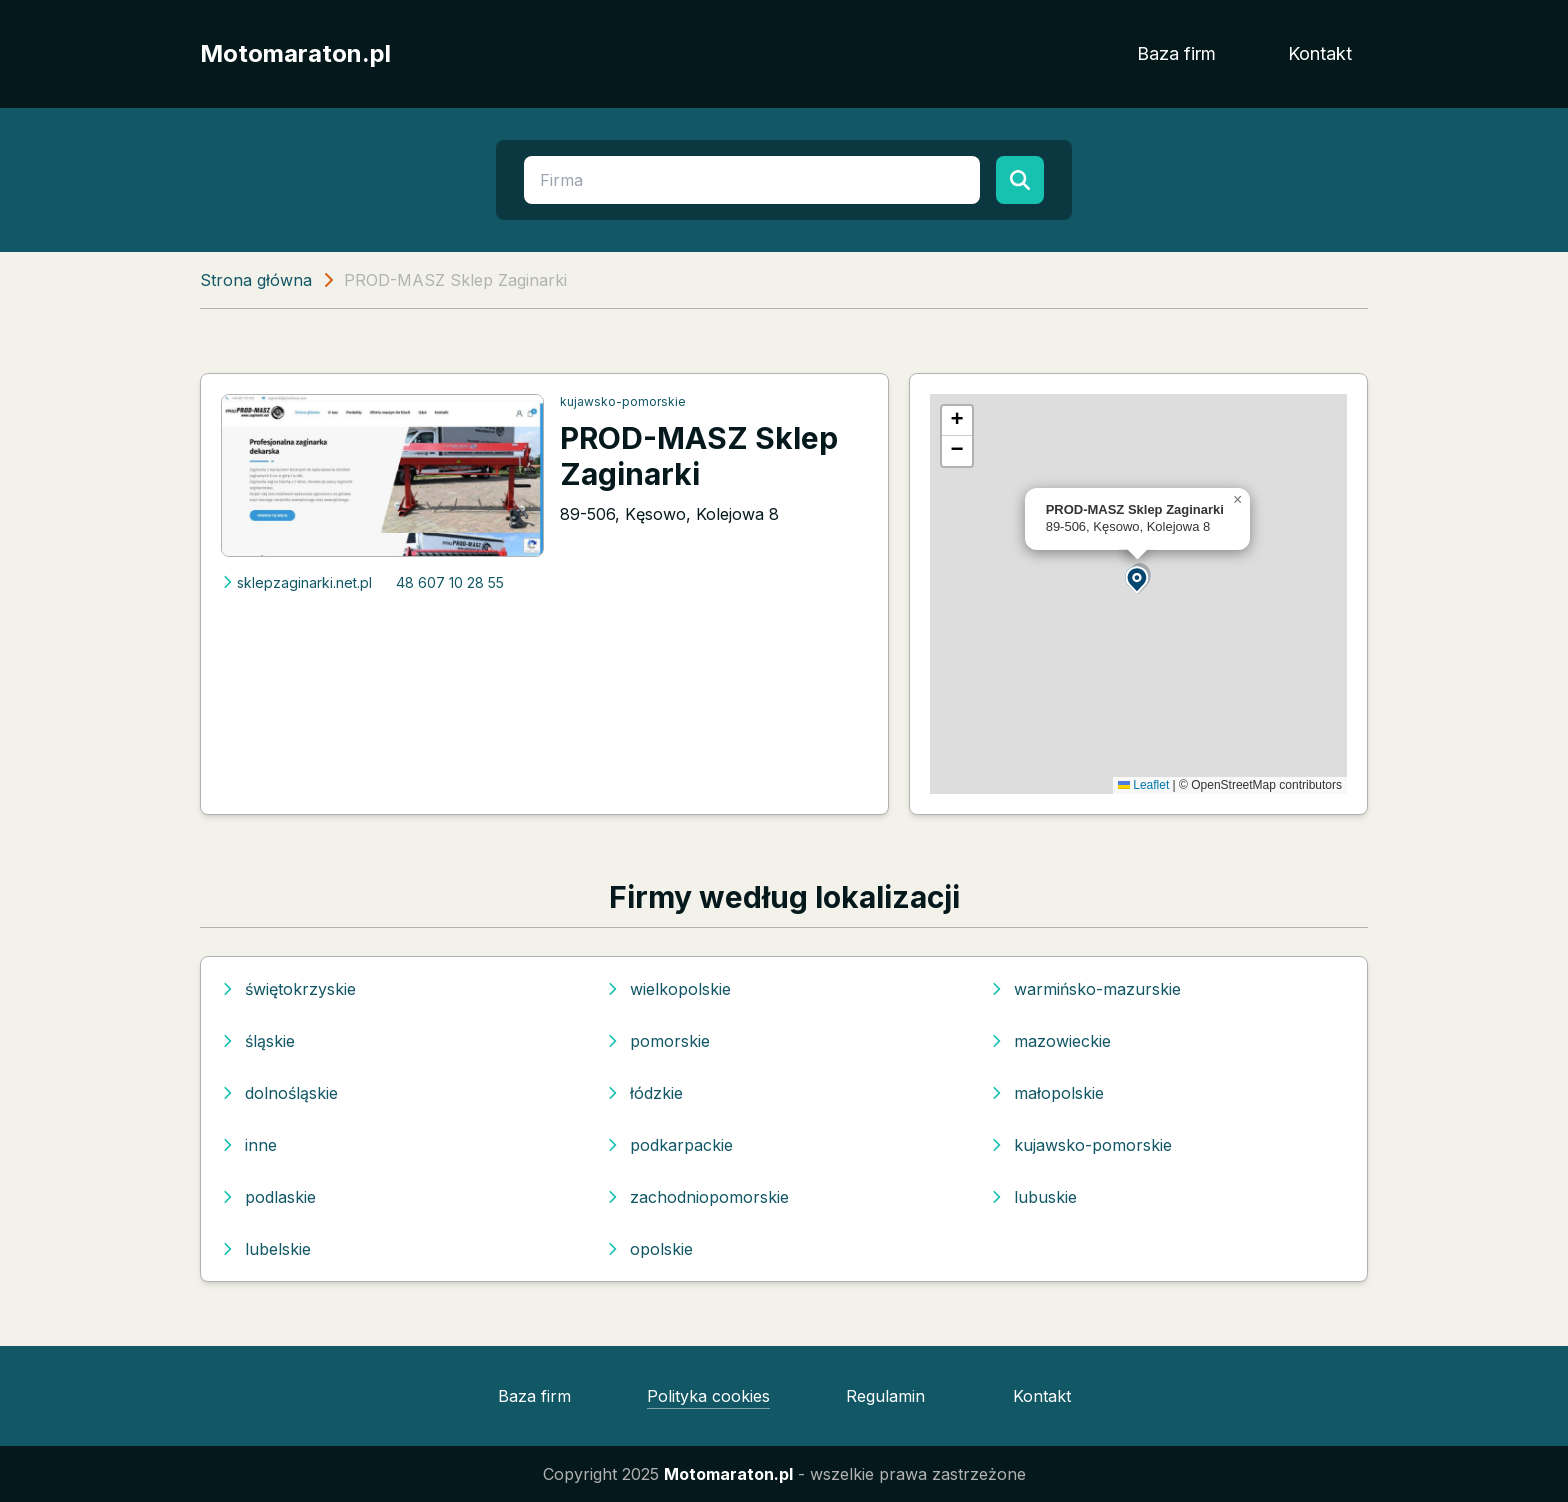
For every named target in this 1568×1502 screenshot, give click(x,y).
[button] (1138, 578)
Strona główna (256, 280)
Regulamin (885, 1396)
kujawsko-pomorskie (623, 401)
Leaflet (1143, 785)
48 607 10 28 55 (450, 582)
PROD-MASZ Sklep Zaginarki (699, 456)
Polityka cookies (708, 1396)
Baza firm (1176, 53)
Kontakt (1320, 53)
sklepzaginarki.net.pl (296, 582)
